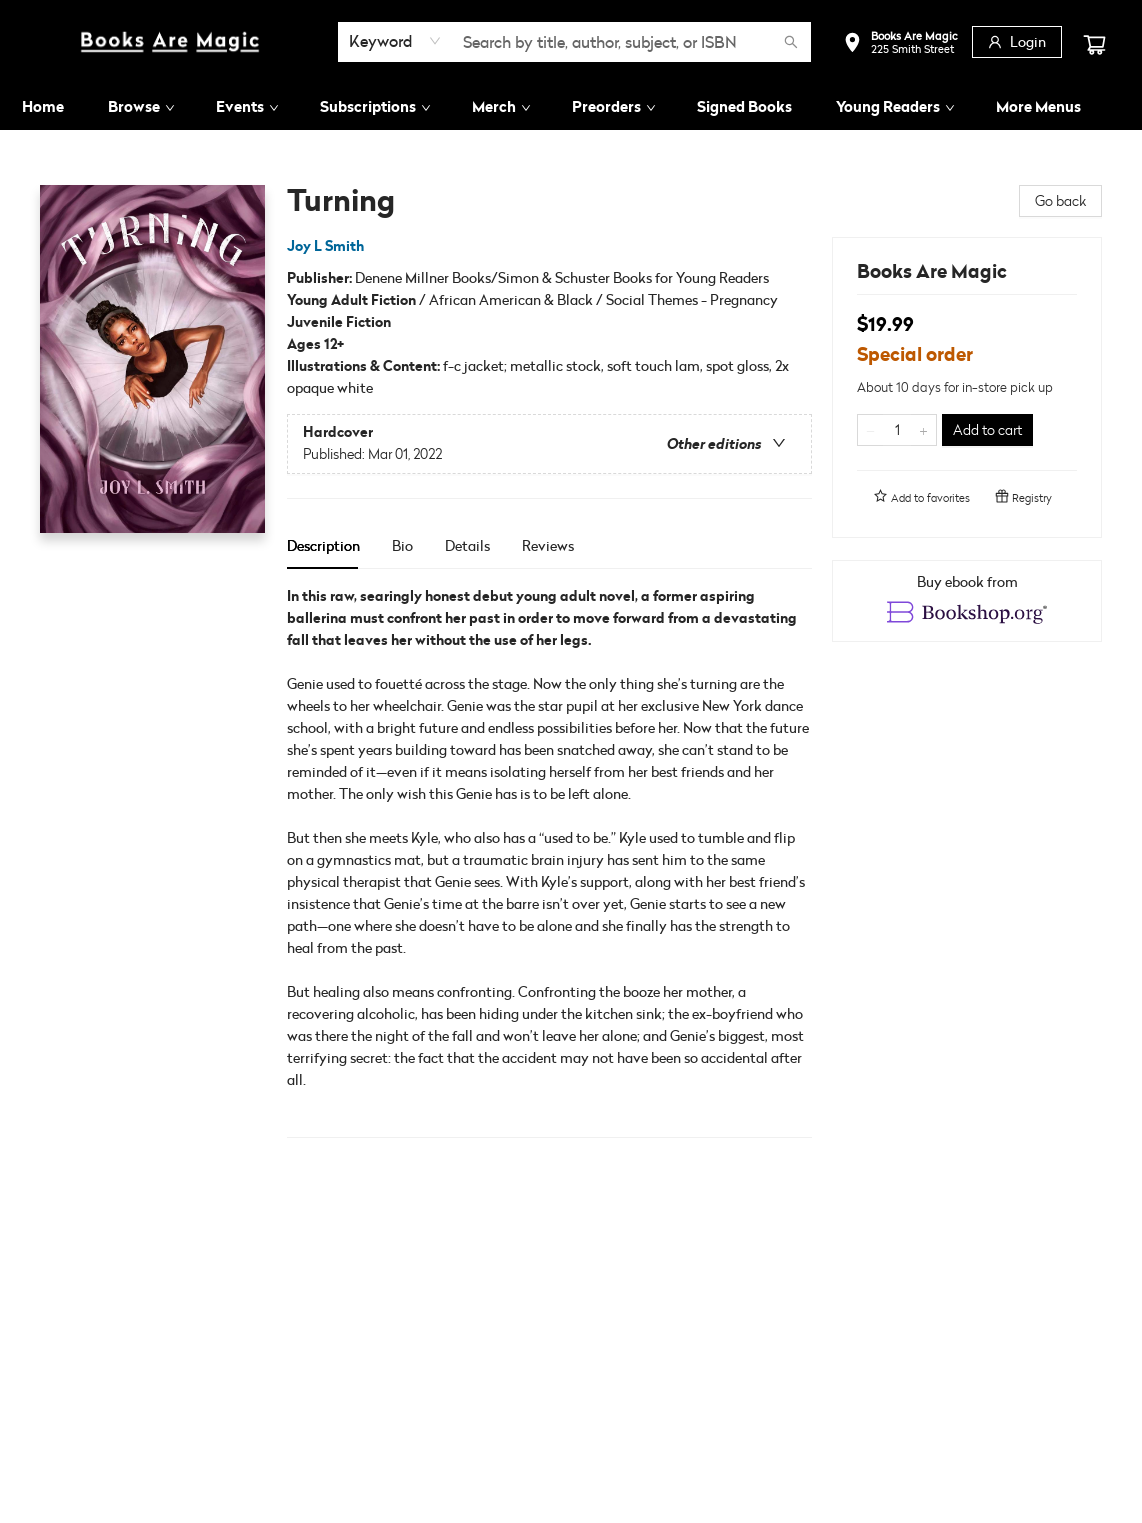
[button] (900, 44)
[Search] (791, 42)
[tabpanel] (549, 861)
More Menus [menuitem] (1038, 106)
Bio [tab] (402, 545)
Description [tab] (323, 545)
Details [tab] (467, 545)
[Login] (1017, 42)
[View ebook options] (967, 601)
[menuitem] (43, 107)
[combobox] (395, 41)
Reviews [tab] (548, 545)
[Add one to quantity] (923, 430)
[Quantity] (897, 430)
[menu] (571, 107)
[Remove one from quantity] (870, 430)
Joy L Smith (328, 246)
